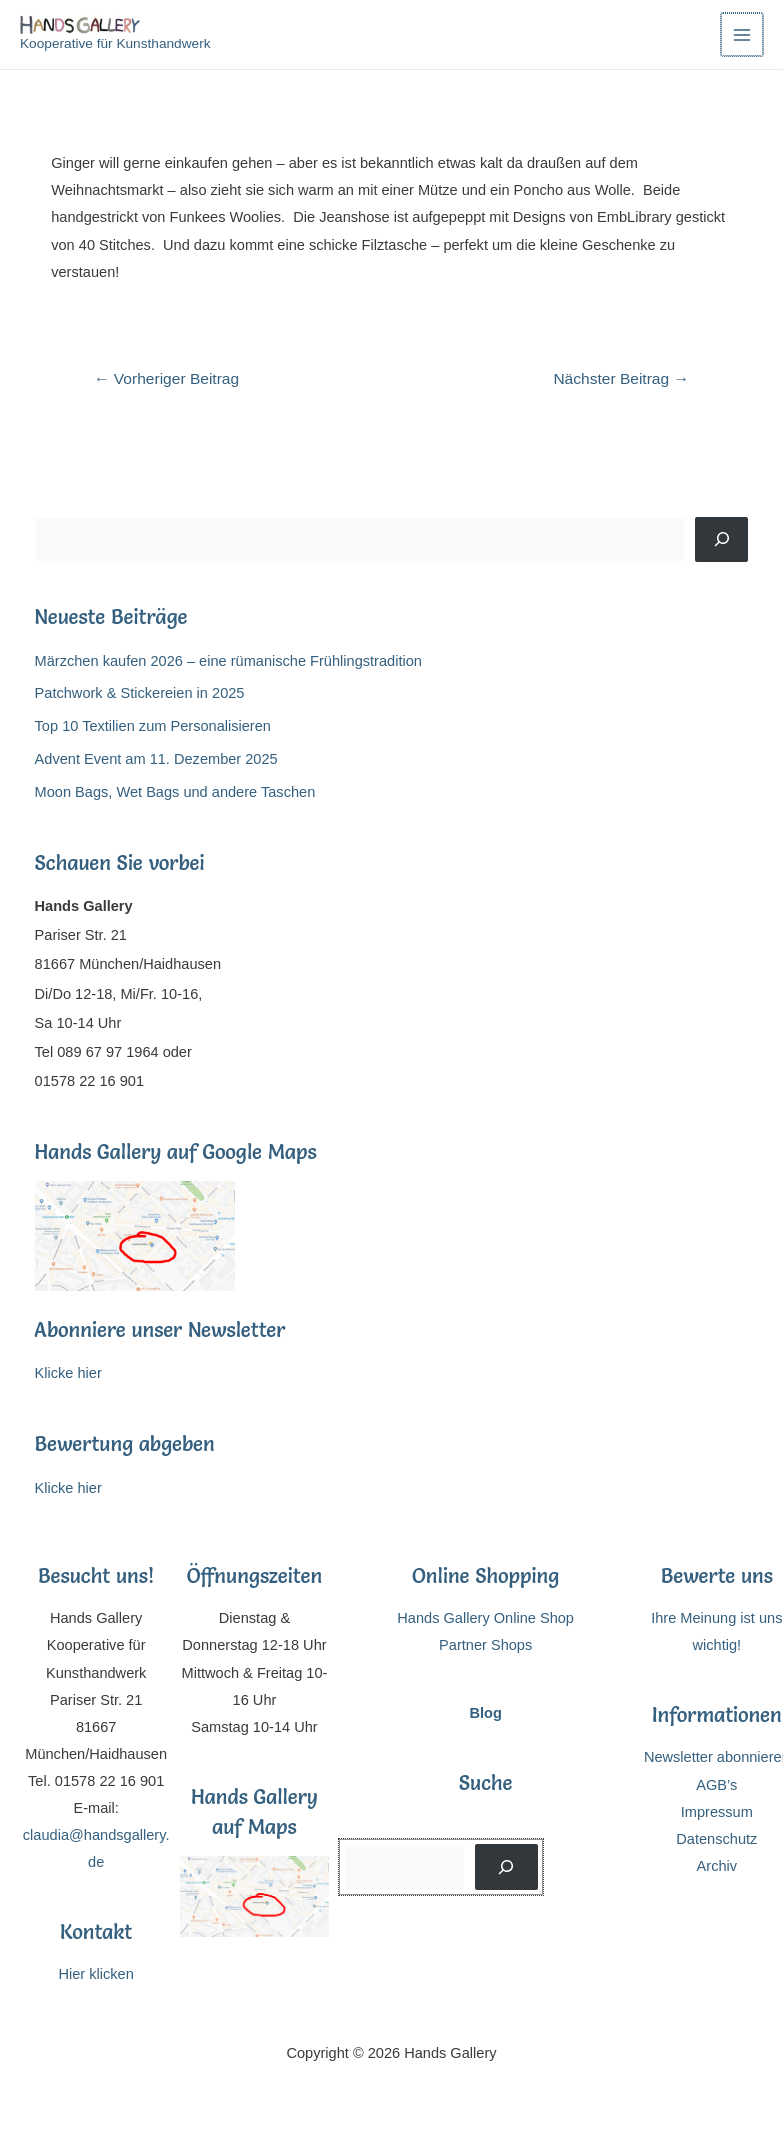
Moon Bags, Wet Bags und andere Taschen (175, 792)
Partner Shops (485, 1645)
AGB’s (716, 1785)
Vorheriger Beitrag (166, 378)
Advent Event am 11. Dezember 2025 (156, 759)
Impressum (717, 1812)
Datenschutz (716, 1839)
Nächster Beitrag (621, 378)
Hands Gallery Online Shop (485, 1618)
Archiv (717, 1866)
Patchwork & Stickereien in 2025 (140, 693)
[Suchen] (721, 539)
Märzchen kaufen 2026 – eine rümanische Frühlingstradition (228, 661)
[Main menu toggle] (742, 34)
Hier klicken (95, 1974)
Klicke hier (68, 1373)
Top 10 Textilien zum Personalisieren (153, 726)
